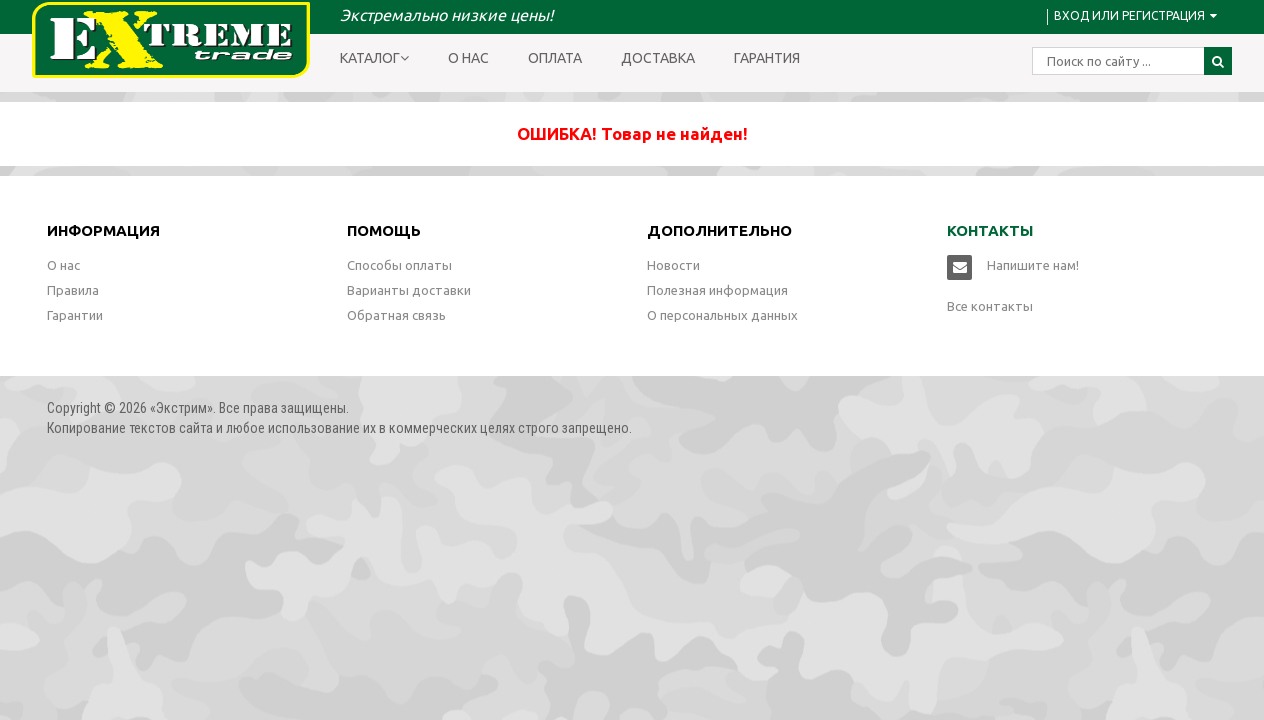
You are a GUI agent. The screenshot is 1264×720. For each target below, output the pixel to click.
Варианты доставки (409, 290)
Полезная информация (717, 290)
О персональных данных (722, 315)
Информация (103, 230)
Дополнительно (719, 230)
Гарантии (75, 315)
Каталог (374, 58)
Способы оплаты (399, 265)
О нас (468, 58)
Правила (73, 290)
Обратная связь (396, 315)
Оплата (555, 58)
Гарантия (767, 58)
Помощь (384, 230)
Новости (673, 265)
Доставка (658, 58)
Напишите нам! (1033, 265)
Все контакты (990, 306)
